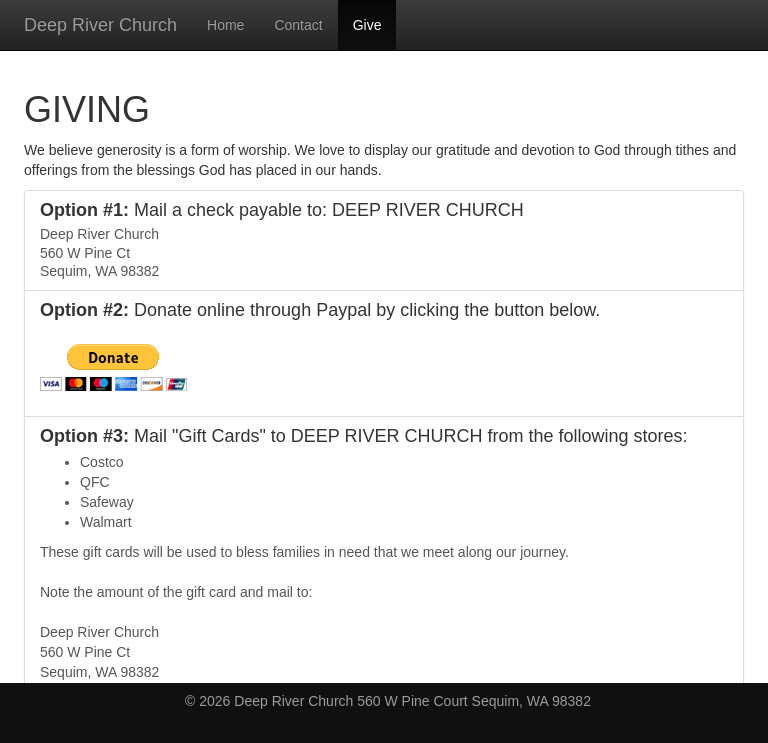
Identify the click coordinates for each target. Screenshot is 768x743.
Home (225, 25)
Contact (298, 25)
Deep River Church (100, 25)
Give (367, 25)
